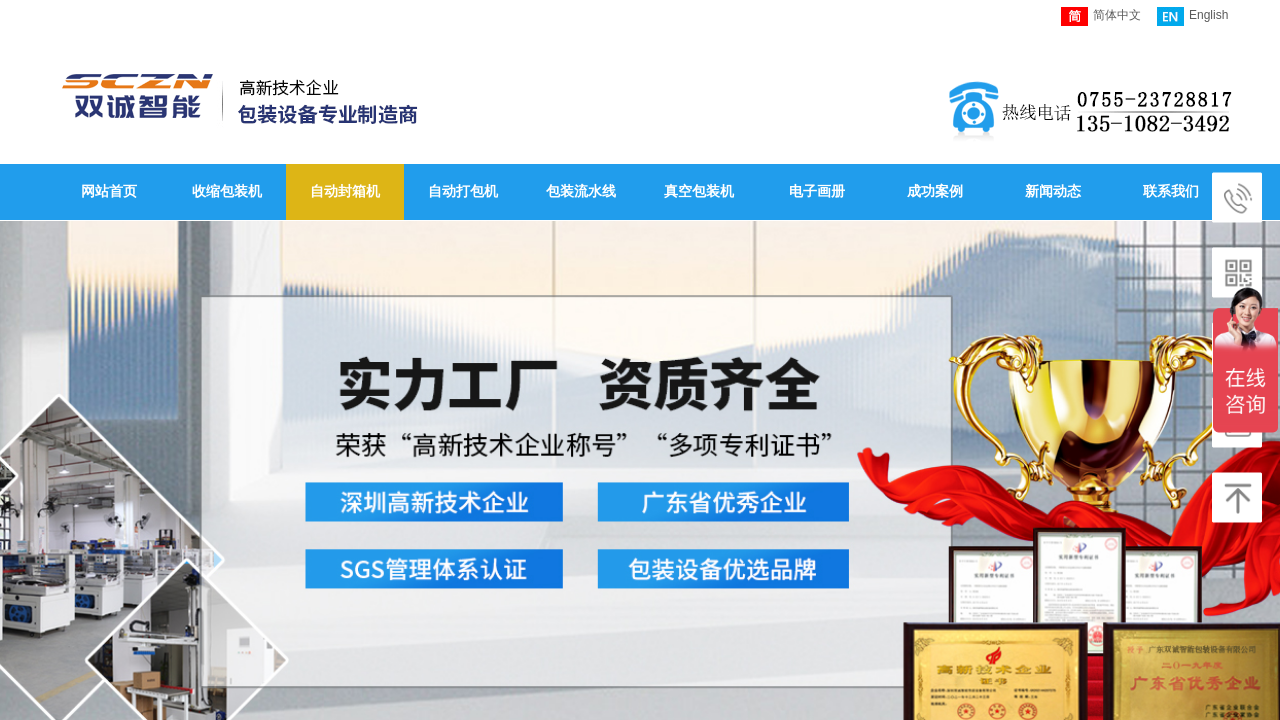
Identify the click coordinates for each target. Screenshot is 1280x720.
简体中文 (1101, 16)
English (1192, 16)
